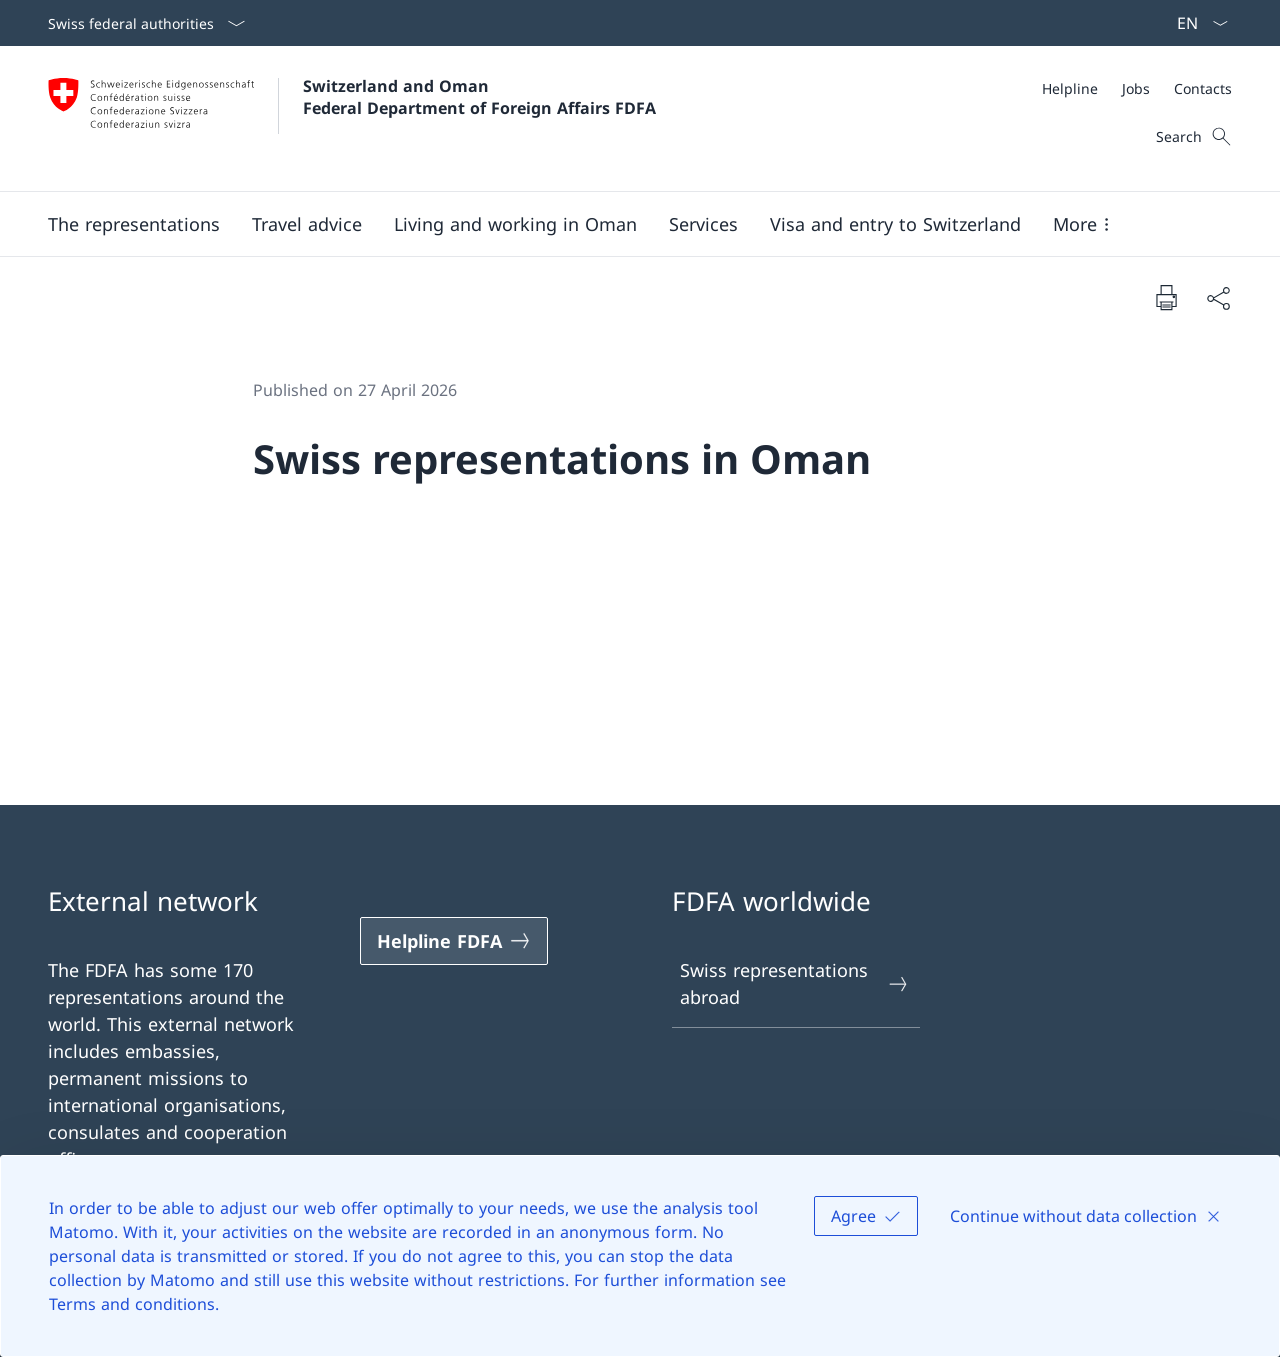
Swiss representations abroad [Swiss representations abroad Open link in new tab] (795, 983)
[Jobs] (1136, 88)
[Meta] (1137, 88)
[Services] (703, 224)
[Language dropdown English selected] (1196, 23)
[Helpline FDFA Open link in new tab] (454, 941)
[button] (134, 224)
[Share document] (1218, 297)
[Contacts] (1203, 88)
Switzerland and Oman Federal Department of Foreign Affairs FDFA (479, 97)
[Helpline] (1070, 88)
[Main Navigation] (624, 224)
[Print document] (1166, 297)
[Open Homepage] (352, 118)
